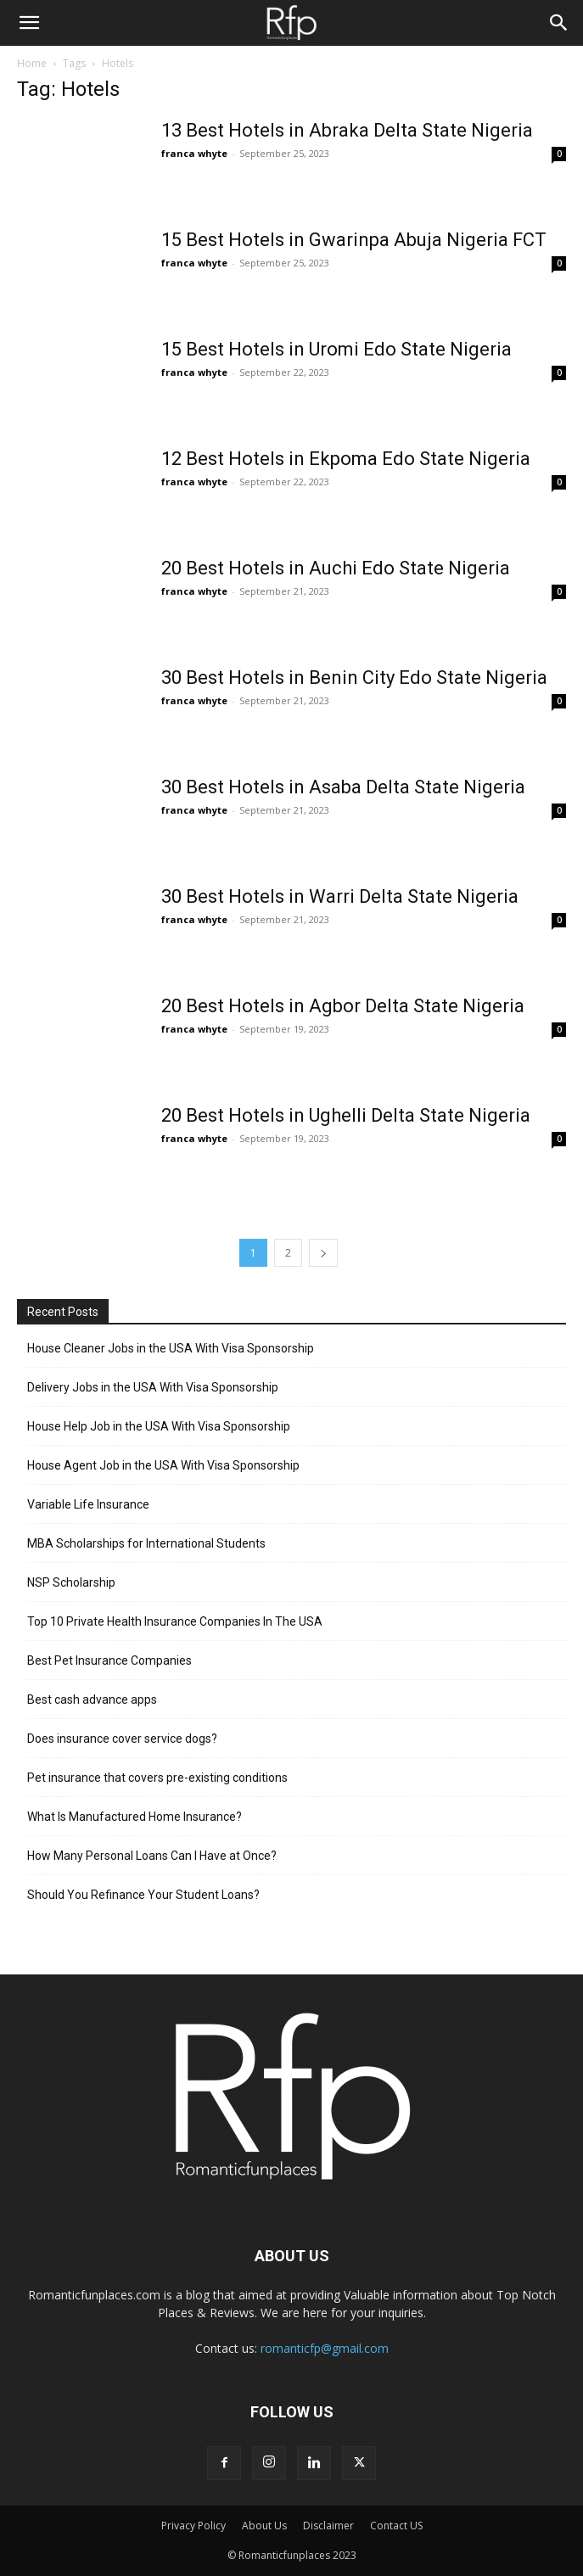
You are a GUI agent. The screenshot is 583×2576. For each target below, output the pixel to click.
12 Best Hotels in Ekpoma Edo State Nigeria (345, 458)
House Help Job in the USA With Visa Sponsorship (158, 1426)
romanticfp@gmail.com (325, 2348)
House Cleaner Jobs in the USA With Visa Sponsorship (170, 1348)
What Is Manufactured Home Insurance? (134, 1816)
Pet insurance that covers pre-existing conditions (157, 1777)
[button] (29, 23)
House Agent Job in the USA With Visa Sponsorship (163, 1465)
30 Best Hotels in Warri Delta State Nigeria (340, 896)
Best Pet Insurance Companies (109, 1660)
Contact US (396, 2525)
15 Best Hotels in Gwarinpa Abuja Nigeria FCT (354, 239)
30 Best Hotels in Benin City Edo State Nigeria (354, 677)
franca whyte (194, 153)
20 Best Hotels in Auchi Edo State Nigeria (335, 568)
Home (32, 63)
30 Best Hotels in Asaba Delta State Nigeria (343, 787)
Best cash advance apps (92, 1699)
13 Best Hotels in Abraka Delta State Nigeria (347, 130)
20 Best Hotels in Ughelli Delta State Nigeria (345, 1115)
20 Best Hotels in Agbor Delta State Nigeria (342, 1005)
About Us (264, 2525)
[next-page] (323, 1253)
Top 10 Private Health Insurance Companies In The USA (174, 1621)
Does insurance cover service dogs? (122, 1738)
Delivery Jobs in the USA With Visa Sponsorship (152, 1387)
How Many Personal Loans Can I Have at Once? (152, 1855)
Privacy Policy (193, 2525)
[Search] (559, 23)
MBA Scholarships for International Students (146, 1543)
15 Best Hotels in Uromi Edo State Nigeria (336, 349)
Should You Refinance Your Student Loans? (143, 1894)
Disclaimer (328, 2525)
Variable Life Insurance (88, 1504)
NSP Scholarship (71, 1582)
